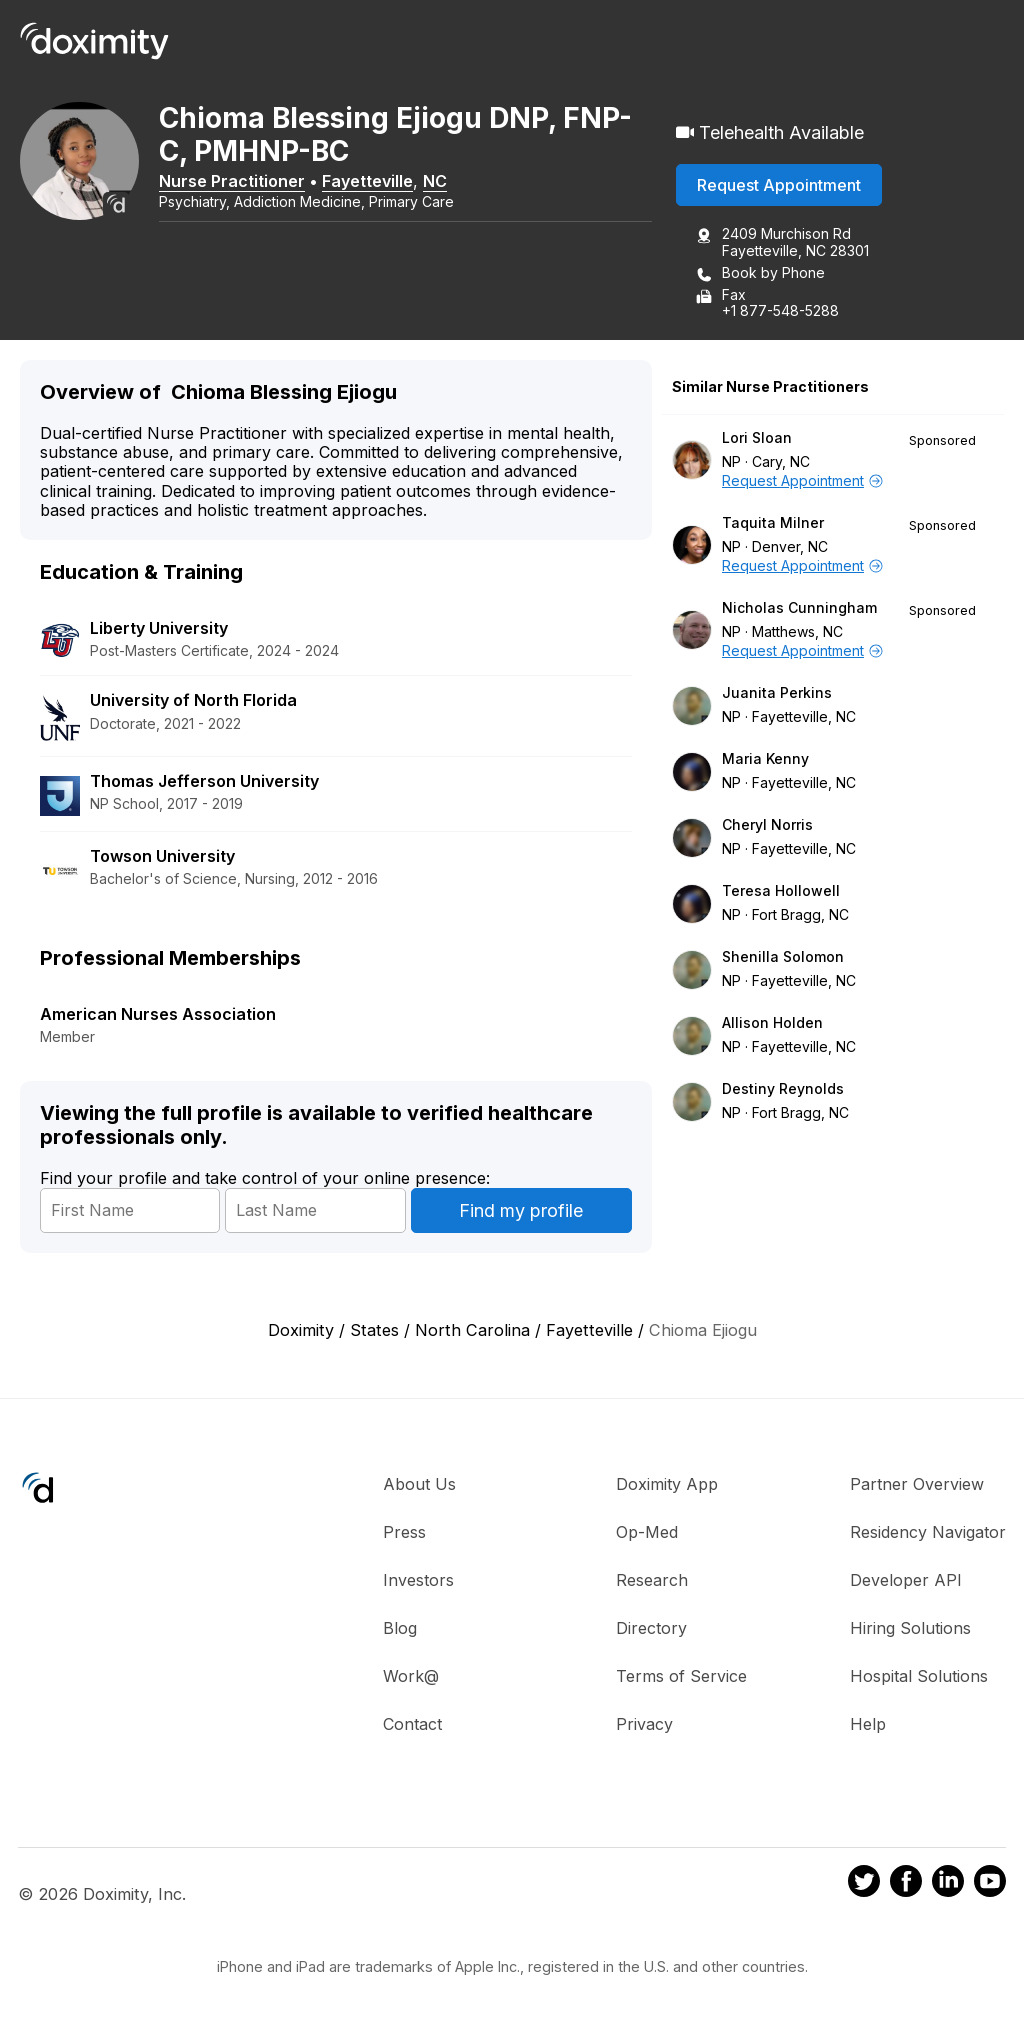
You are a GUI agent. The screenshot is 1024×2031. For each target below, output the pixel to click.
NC (436, 181)
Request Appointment (779, 185)
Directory (651, 1628)
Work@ (411, 1676)
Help (868, 1724)
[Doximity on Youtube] (990, 1884)
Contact (412, 1724)
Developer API (906, 1580)
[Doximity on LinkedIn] (948, 1884)
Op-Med (647, 1532)
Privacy (644, 1724)
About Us (419, 1484)
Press (404, 1532)
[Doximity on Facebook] (906, 1884)
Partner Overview (917, 1484)
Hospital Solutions (919, 1676)
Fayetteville (368, 181)
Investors (418, 1580)
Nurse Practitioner (233, 181)
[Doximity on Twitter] (864, 1884)
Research (652, 1580)
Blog (400, 1628)
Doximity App (667, 1484)
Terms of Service (681, 1676)
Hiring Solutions (910, 1628)
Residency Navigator (928, 1532)
